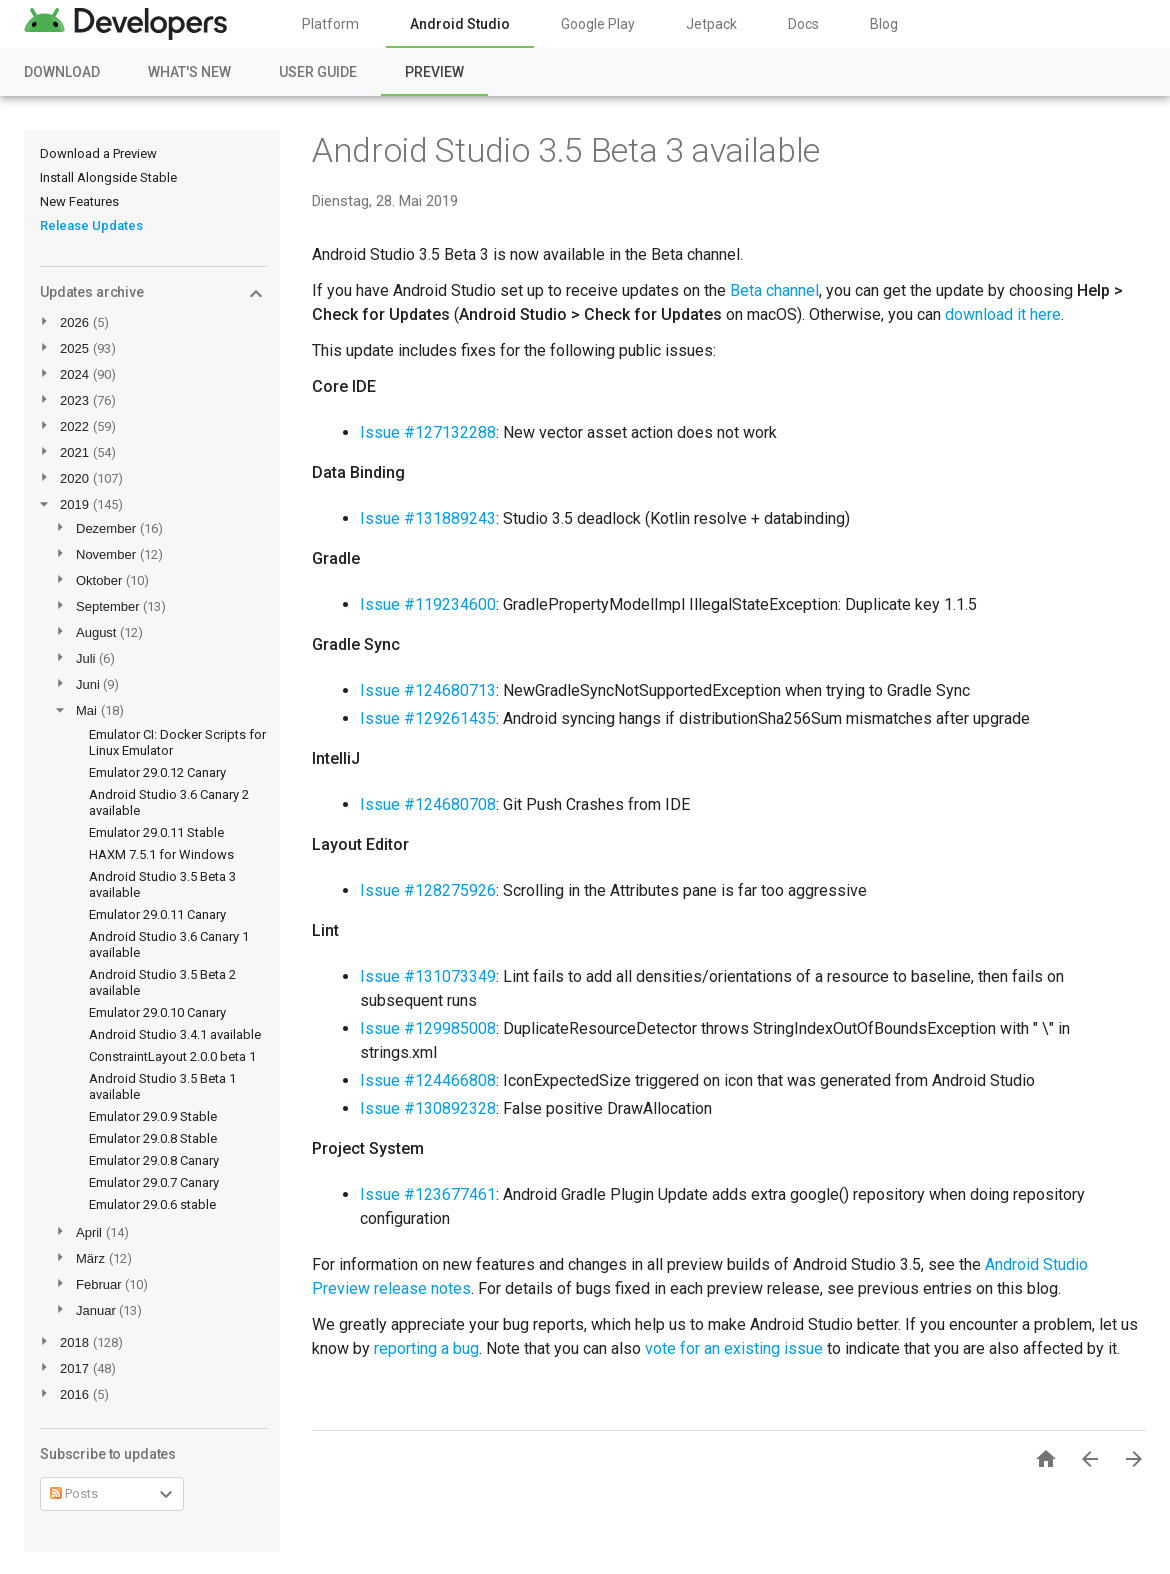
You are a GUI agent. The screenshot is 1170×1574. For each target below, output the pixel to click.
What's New (189, 72)
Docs (803, 24)
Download (62, 72)
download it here (1003, 314)
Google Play (598, 24)
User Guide (318, 72)
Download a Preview (98, 153)
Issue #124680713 (428, 690)
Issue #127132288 (428, 432)
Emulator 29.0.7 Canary (154, 1182)
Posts (74, 1493)
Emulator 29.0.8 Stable (153, 1138)
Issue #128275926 (428, 890)
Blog (884, 24)
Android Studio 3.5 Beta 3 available (566, 150)
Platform (330, 24)
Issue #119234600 (428, 604)
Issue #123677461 (428, 1194)
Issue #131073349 (428, 976)
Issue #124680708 (428, 804)
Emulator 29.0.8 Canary (154, 1160)
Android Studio (460, 24)
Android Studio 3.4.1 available (175, 1034)
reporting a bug (426, 1348)
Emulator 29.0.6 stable (152, 1204)
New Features (79, 201)
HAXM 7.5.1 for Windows (161, 854)
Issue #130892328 (428, 1108)
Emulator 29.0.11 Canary (157, 914)
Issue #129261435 (428, 718)
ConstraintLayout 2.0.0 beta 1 (172, 1056)
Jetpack (711, 24)
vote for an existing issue (734, 1348)
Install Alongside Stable (108, 177)
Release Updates (91, 225)
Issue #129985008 (428, 1028)
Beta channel (774, 290)
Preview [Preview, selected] (434, 72)
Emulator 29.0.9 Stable (153, 1116)
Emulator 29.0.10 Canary (157, 1012)
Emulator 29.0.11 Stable (156, 832)
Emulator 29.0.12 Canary (157, 772)
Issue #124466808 (428, 1080)
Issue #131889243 (428, 518)
